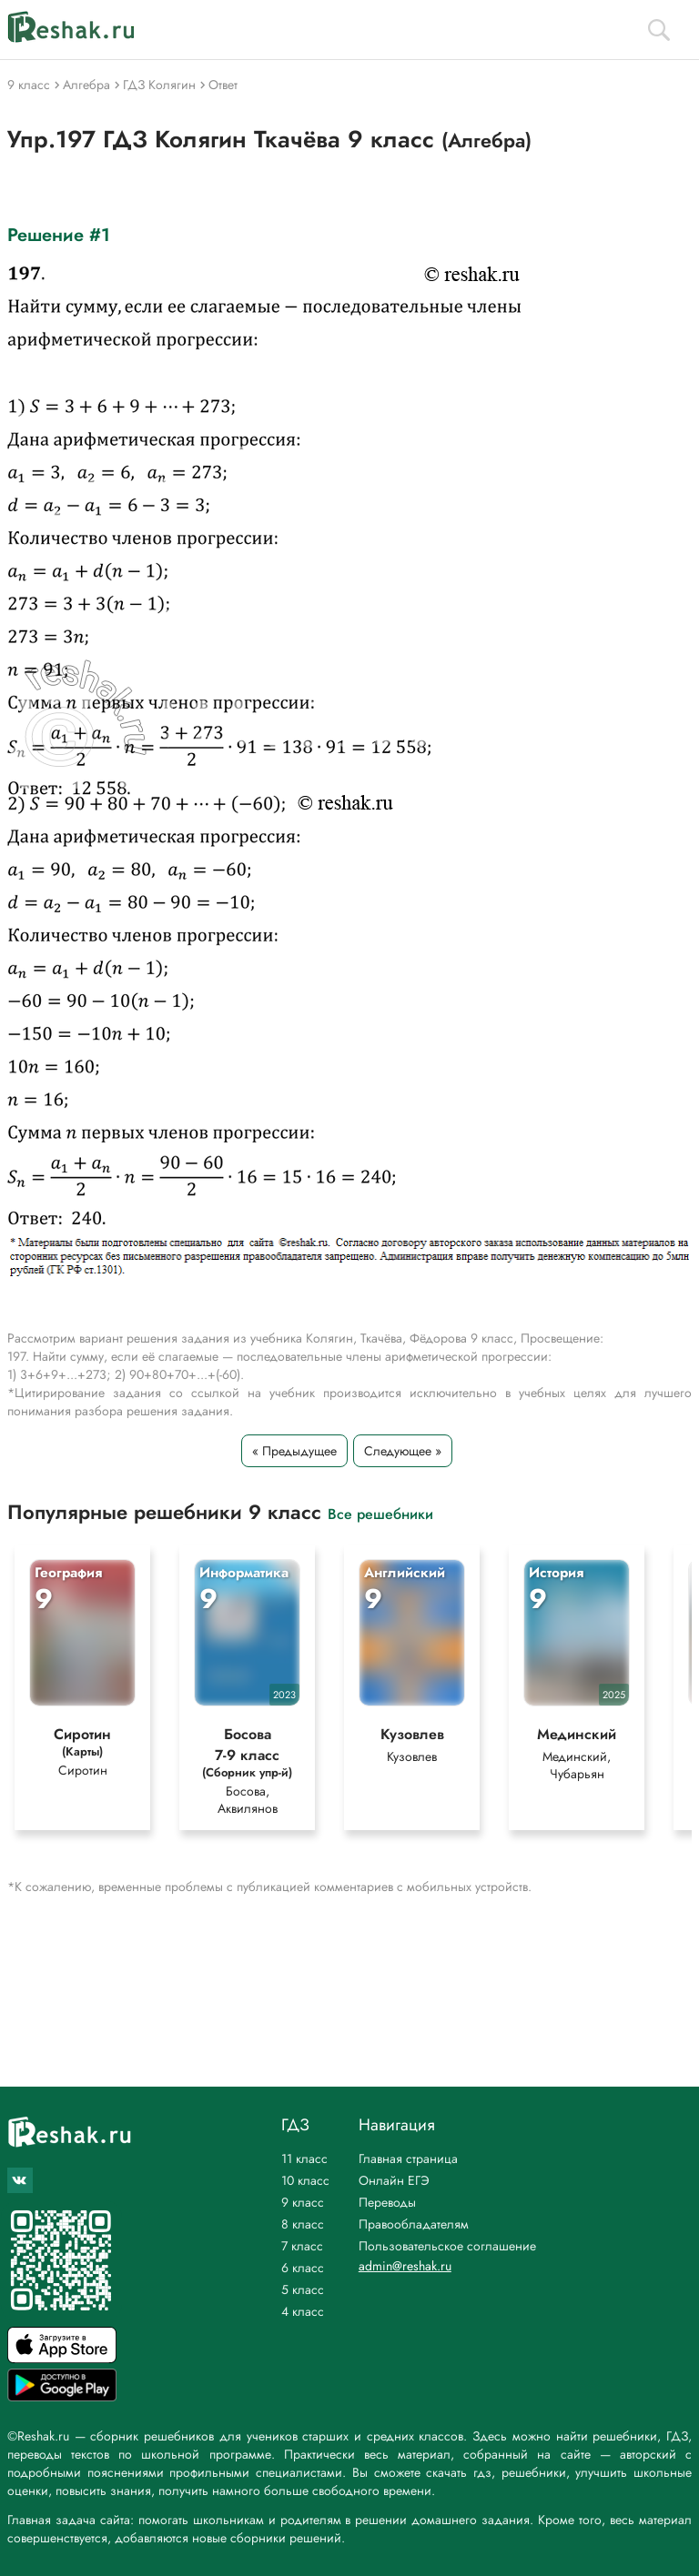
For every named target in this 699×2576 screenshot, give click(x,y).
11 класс (304, 2158)
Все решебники (380, 1513)
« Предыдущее (294, 1451)
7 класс (302, 2246)
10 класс (305, 2180)
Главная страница (408, 2158)
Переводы (387, 2202)
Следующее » (402, 1451)
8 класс (302, 2224)
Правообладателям (414, 2224)
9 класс (302, 2202)
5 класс (302, 2289)
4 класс (302, 2311)
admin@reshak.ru (405, 2266)
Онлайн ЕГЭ (394, 2180)
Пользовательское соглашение (447, 2246)
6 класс (302, 2268)
